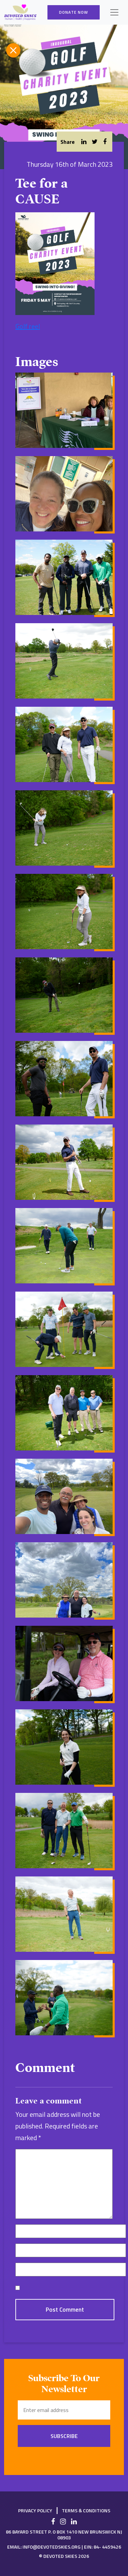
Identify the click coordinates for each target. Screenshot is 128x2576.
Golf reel (27, 326)
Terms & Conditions (86, 2510)
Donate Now (73, 12)
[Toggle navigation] (114, 12)
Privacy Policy (35, 2510)
